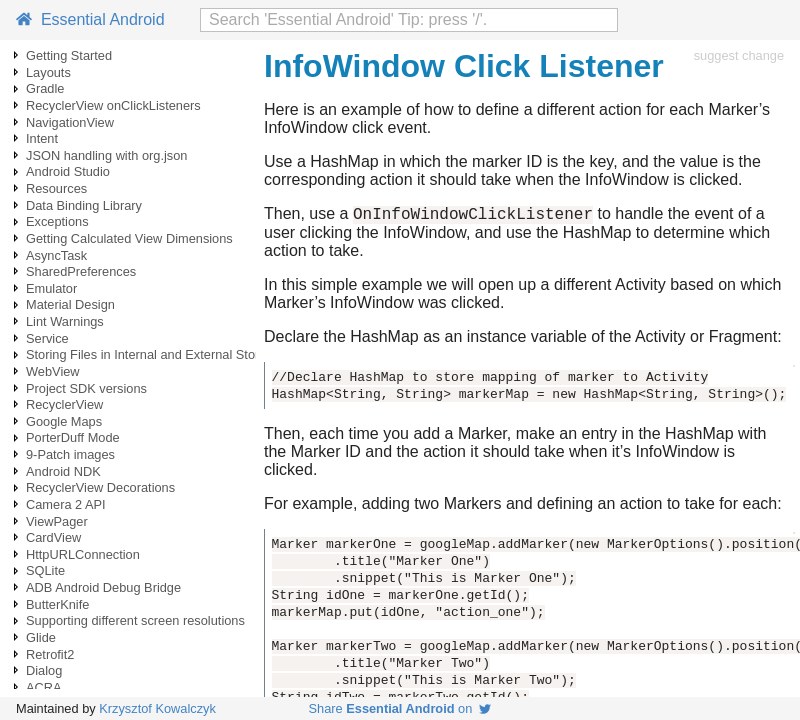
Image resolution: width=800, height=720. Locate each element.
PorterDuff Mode (73, 437)
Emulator (51, 288)
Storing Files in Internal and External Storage (153, 354)
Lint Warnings (65, 321)
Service (47, 338)
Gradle (45, 88)
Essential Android (90, 19)
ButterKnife (57, 604)
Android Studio (68, 171)
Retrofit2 (50, 654)
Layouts (48, 72)
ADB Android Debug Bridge (103, 587)
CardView (53, 537)
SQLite (45, 570)
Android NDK (63, 471)
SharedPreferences (81, 271)
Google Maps (64, 421)
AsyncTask (56, 255)
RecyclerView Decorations (100, 487)
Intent (42, 138)
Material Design (70, 304)
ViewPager (57, 521)
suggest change (739, 55)
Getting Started (69, 55)
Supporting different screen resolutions (135, 620)
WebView (53, 371)
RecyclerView (64, 404)
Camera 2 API (66, 504)
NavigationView (70, 122)
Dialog (44, 670)
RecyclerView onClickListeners (113, 105)
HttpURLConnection (83, 554)
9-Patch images (70, 454)
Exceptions (57, 221)
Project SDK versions (86, 388)
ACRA (44, 687)
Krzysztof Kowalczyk (157, 708)
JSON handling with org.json (106, 155)
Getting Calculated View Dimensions (129, 238)
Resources (56, 188)
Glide (41, 637)
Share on (400, 708)
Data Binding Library (84, 205)
